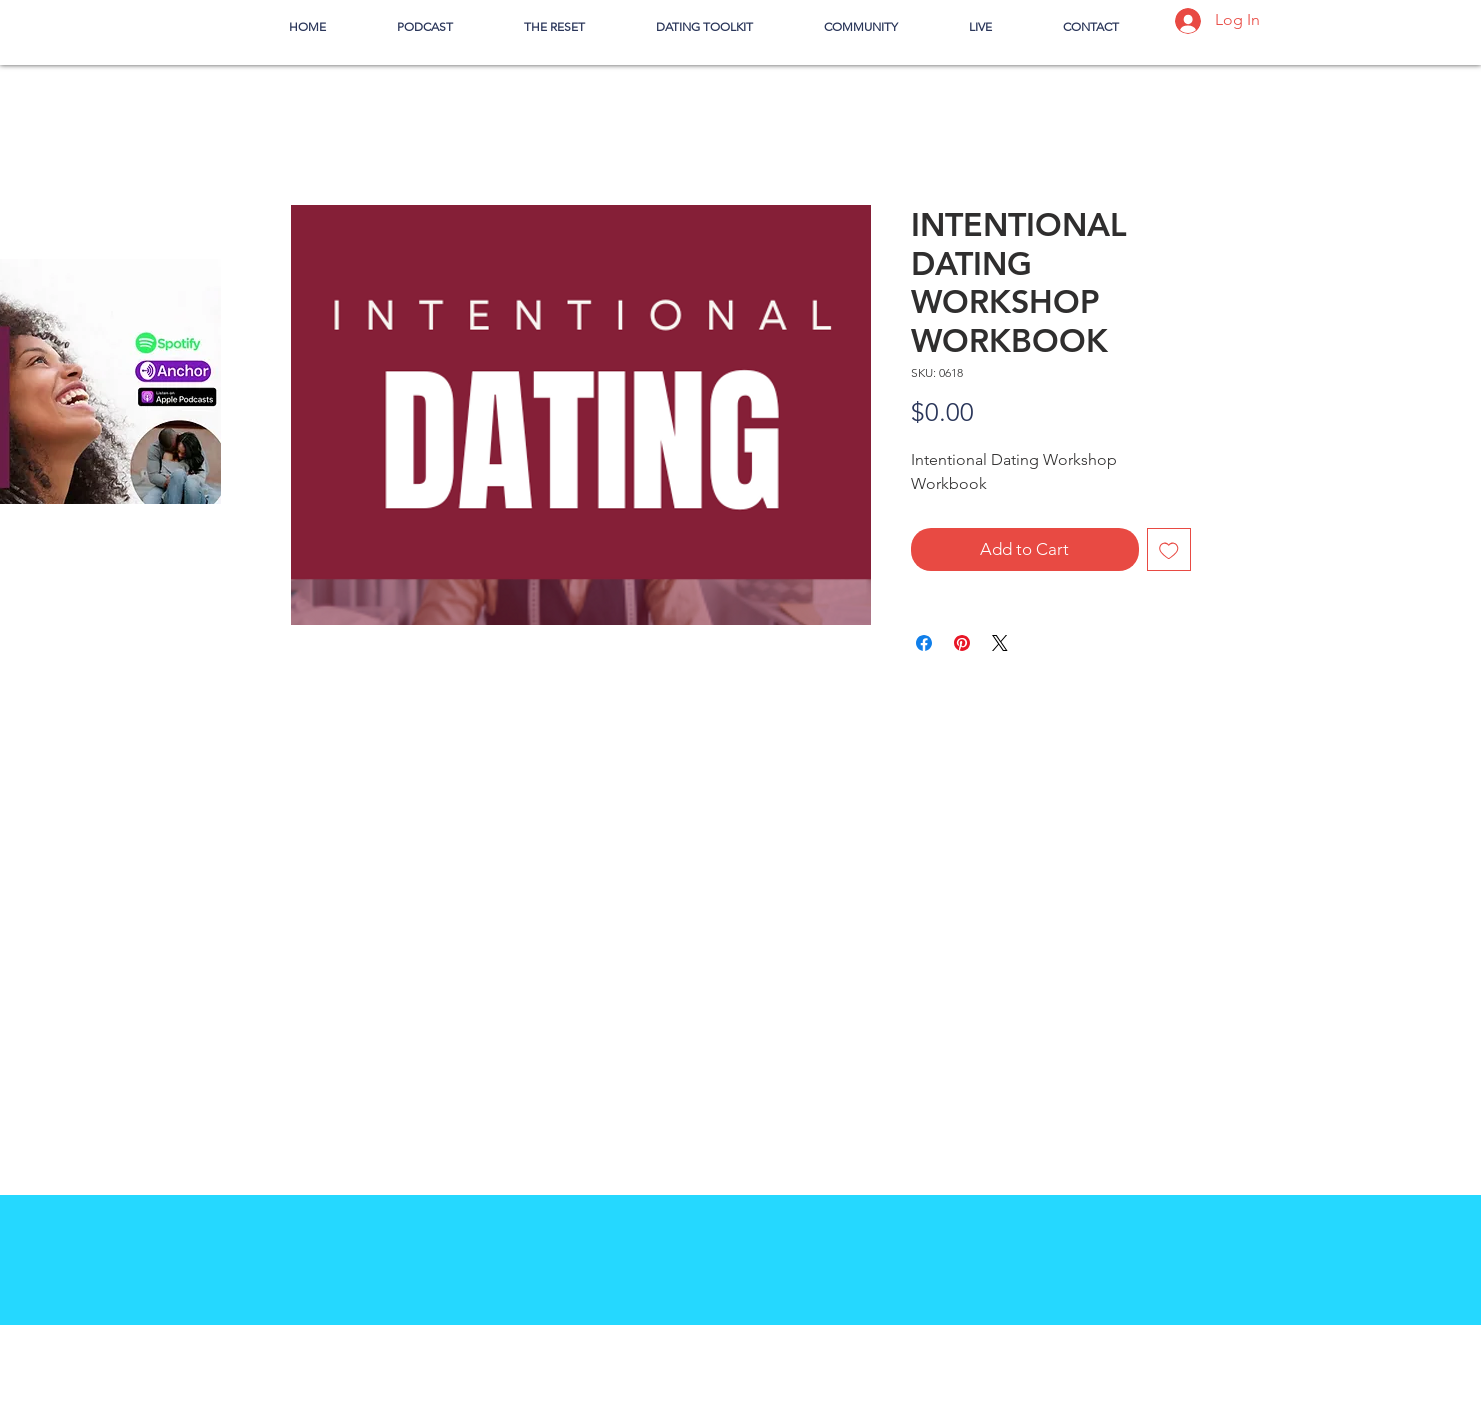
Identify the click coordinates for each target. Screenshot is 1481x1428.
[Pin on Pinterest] (962, 643)
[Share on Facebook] (924, 643)
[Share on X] (1000, 643)
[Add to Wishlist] (1169, 550)
